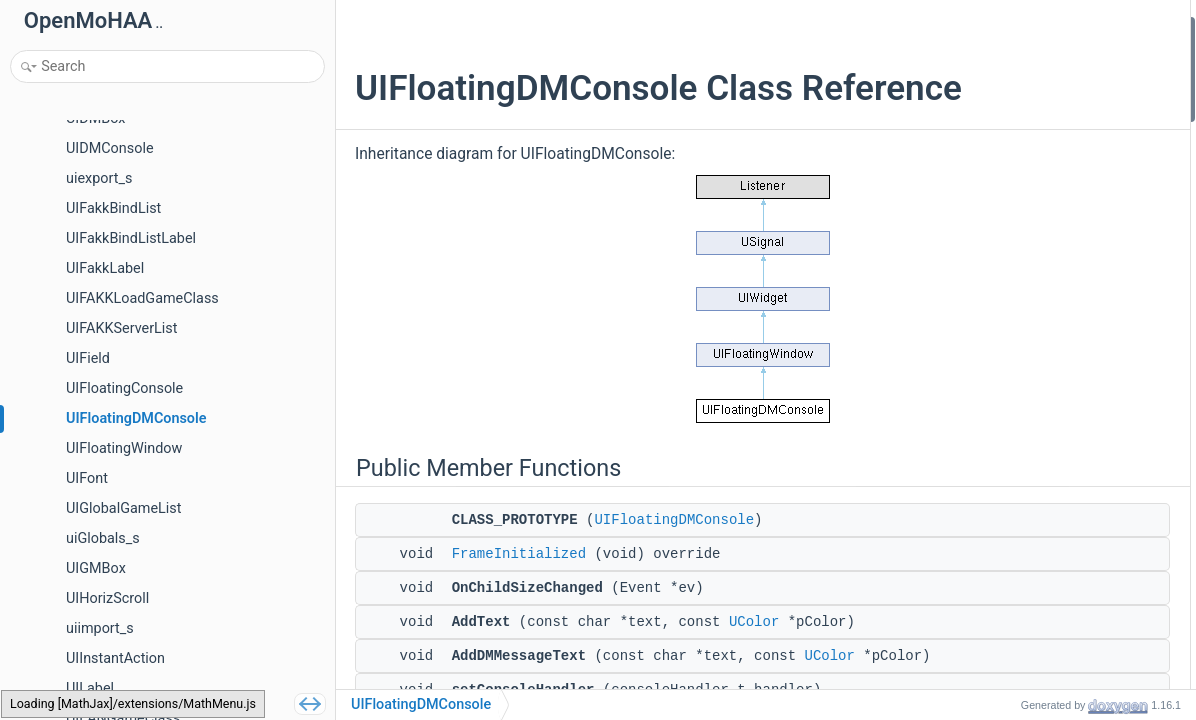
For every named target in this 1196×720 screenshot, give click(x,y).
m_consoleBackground (1047, 564)
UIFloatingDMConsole (674, 562)
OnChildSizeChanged (1042, 108)
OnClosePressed (1028, 242)
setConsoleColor (1028, 296)
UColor (754, 664)
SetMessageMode (1033, 403)
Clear (994, 216)
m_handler (1010, 510)
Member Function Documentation (1063, 644)
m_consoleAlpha (1028, 591)
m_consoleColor (1027, 537)
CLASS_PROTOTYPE (1040, 55)
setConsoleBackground (1048, 269)
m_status (1006, 457)
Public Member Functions (1039, 28)
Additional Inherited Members (1052, 618)
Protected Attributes (1023, 430)
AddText (1004, 135)
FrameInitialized (519, 596)
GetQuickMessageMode (1051, 323)
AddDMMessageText (1041, 162)
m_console (1011, 484)
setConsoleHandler (1036, 189)
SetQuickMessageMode (1050, 350)
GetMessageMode (1033, 376)
